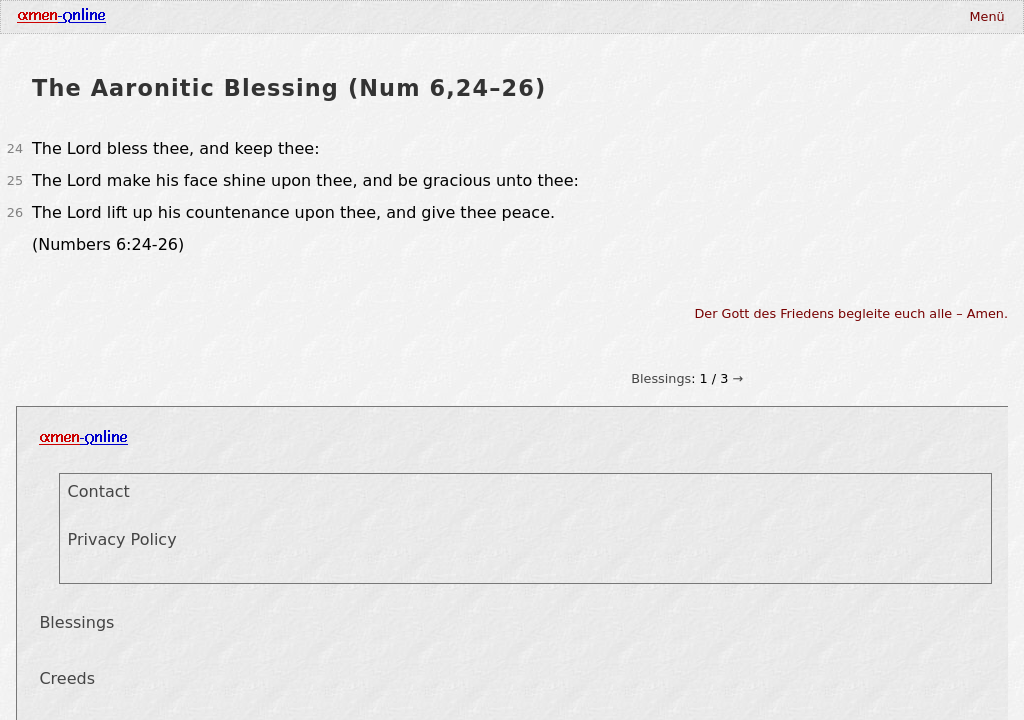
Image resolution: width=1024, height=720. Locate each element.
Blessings (661, 64)
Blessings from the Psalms (869, 209)
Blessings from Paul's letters (869, 186)
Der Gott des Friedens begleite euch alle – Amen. (852, 369)
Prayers (295, 28)
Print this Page (869, 269)
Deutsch (569, 28)
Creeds (236, 28)
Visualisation (489, 28)
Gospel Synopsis (384, 28)
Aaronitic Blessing (869, 163)
